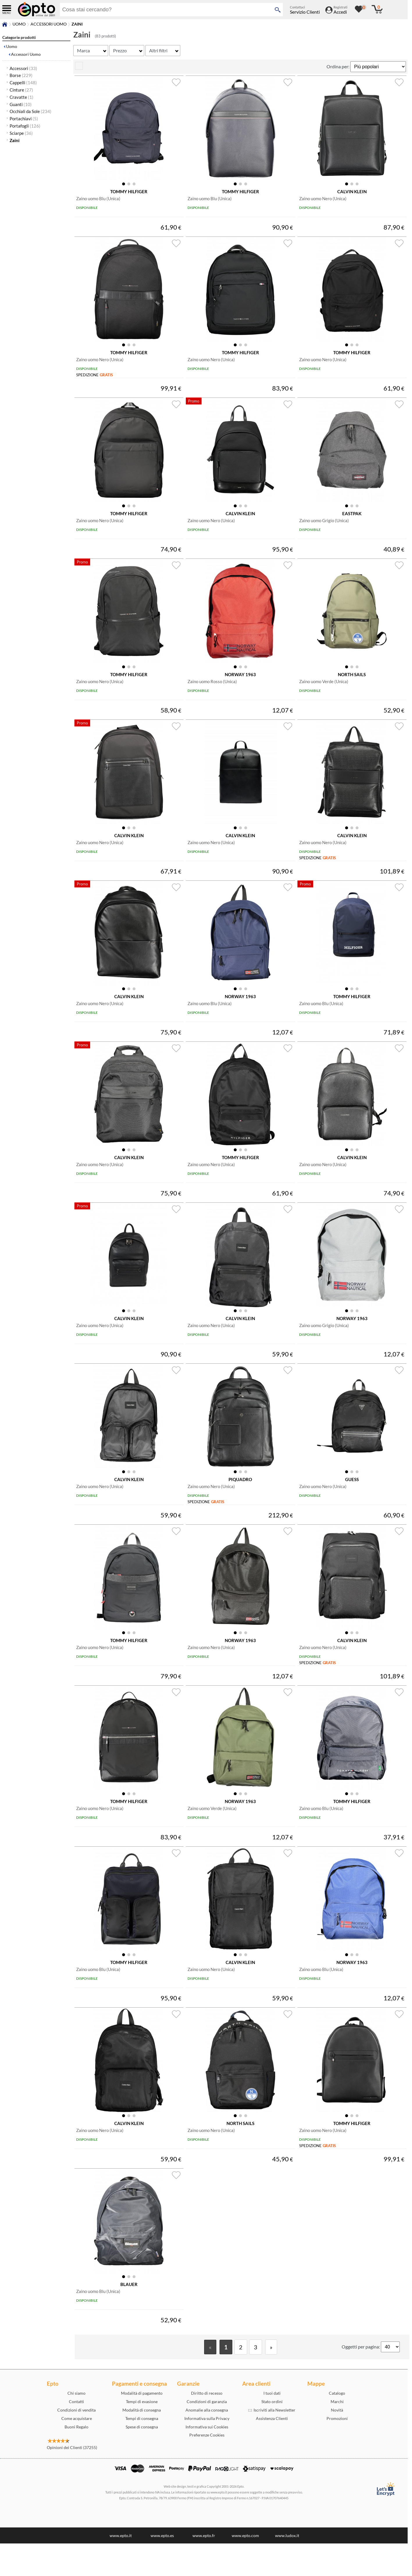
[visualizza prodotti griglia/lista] (79, 68)
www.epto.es (162, 2568)
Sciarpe (21, 133)
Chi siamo (76, 2425)
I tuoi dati (272, 2425)
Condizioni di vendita (76, 2442)
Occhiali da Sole (30, 111)
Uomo (19, 24)
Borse (21, 75)
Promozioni (337, 2450)
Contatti (76, 2434)
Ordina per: (338, 66)
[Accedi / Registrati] (336, 12)
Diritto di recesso (206, 2425)
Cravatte (21, 97)
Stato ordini (272, 2434)
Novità (337, 2442)
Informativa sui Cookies (207, 2459)
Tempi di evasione (142, 2434)
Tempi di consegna (141, 2450)
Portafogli (25, 125)
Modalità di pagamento (142, 2425)
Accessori (23, 68)
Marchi (337, 2434)
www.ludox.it (287, 2568)
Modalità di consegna (141, 2442)
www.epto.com (245, 2568)
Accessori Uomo (49, 24)
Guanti (21, 104)
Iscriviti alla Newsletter (271, 2442)
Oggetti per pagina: (361, 2379)
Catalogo (337, 2425)
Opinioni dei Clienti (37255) (72, 2479)
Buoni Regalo (76, 2459)
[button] (123, 184)
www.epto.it (121, 2568)
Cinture (21, 89)
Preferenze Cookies (206, 2467)
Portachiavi (24, 118)
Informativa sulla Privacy (206, 2450)
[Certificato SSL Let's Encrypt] (385, 2521)
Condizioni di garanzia (207, 2434)
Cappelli (23, 82)
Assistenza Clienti (272, 2450)
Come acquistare (76, 2450)
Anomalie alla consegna (207, 2442)
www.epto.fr (203, 2568)
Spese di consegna (142, 2459)
